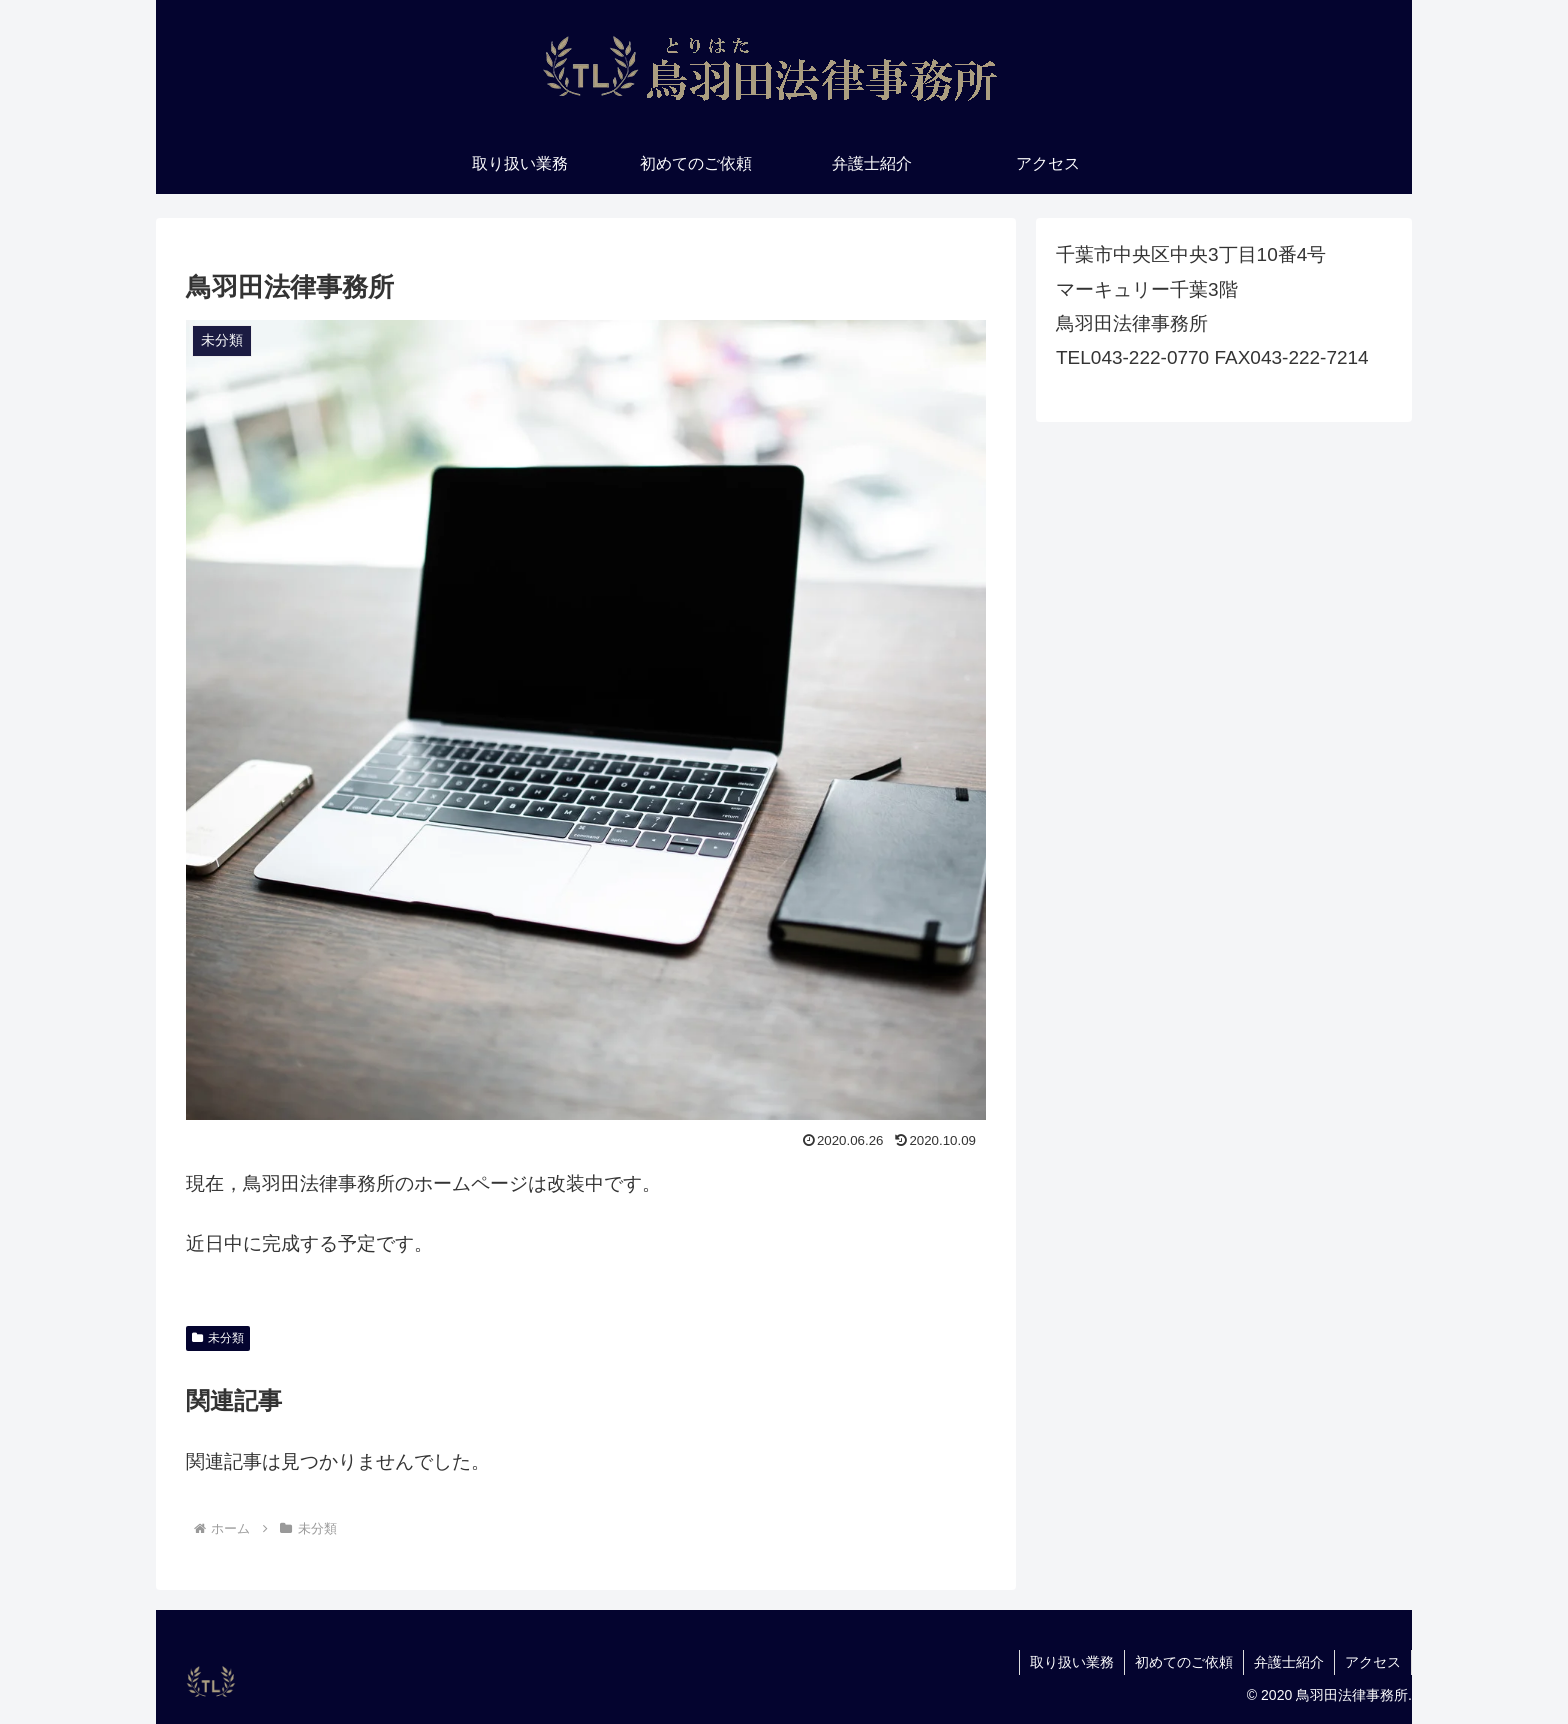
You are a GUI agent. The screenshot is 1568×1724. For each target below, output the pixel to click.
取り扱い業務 (1072, 1662)
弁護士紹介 (1289, 1662)
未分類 (218, 1338)
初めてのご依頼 (1184, 1662)
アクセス (1373, 1662)
